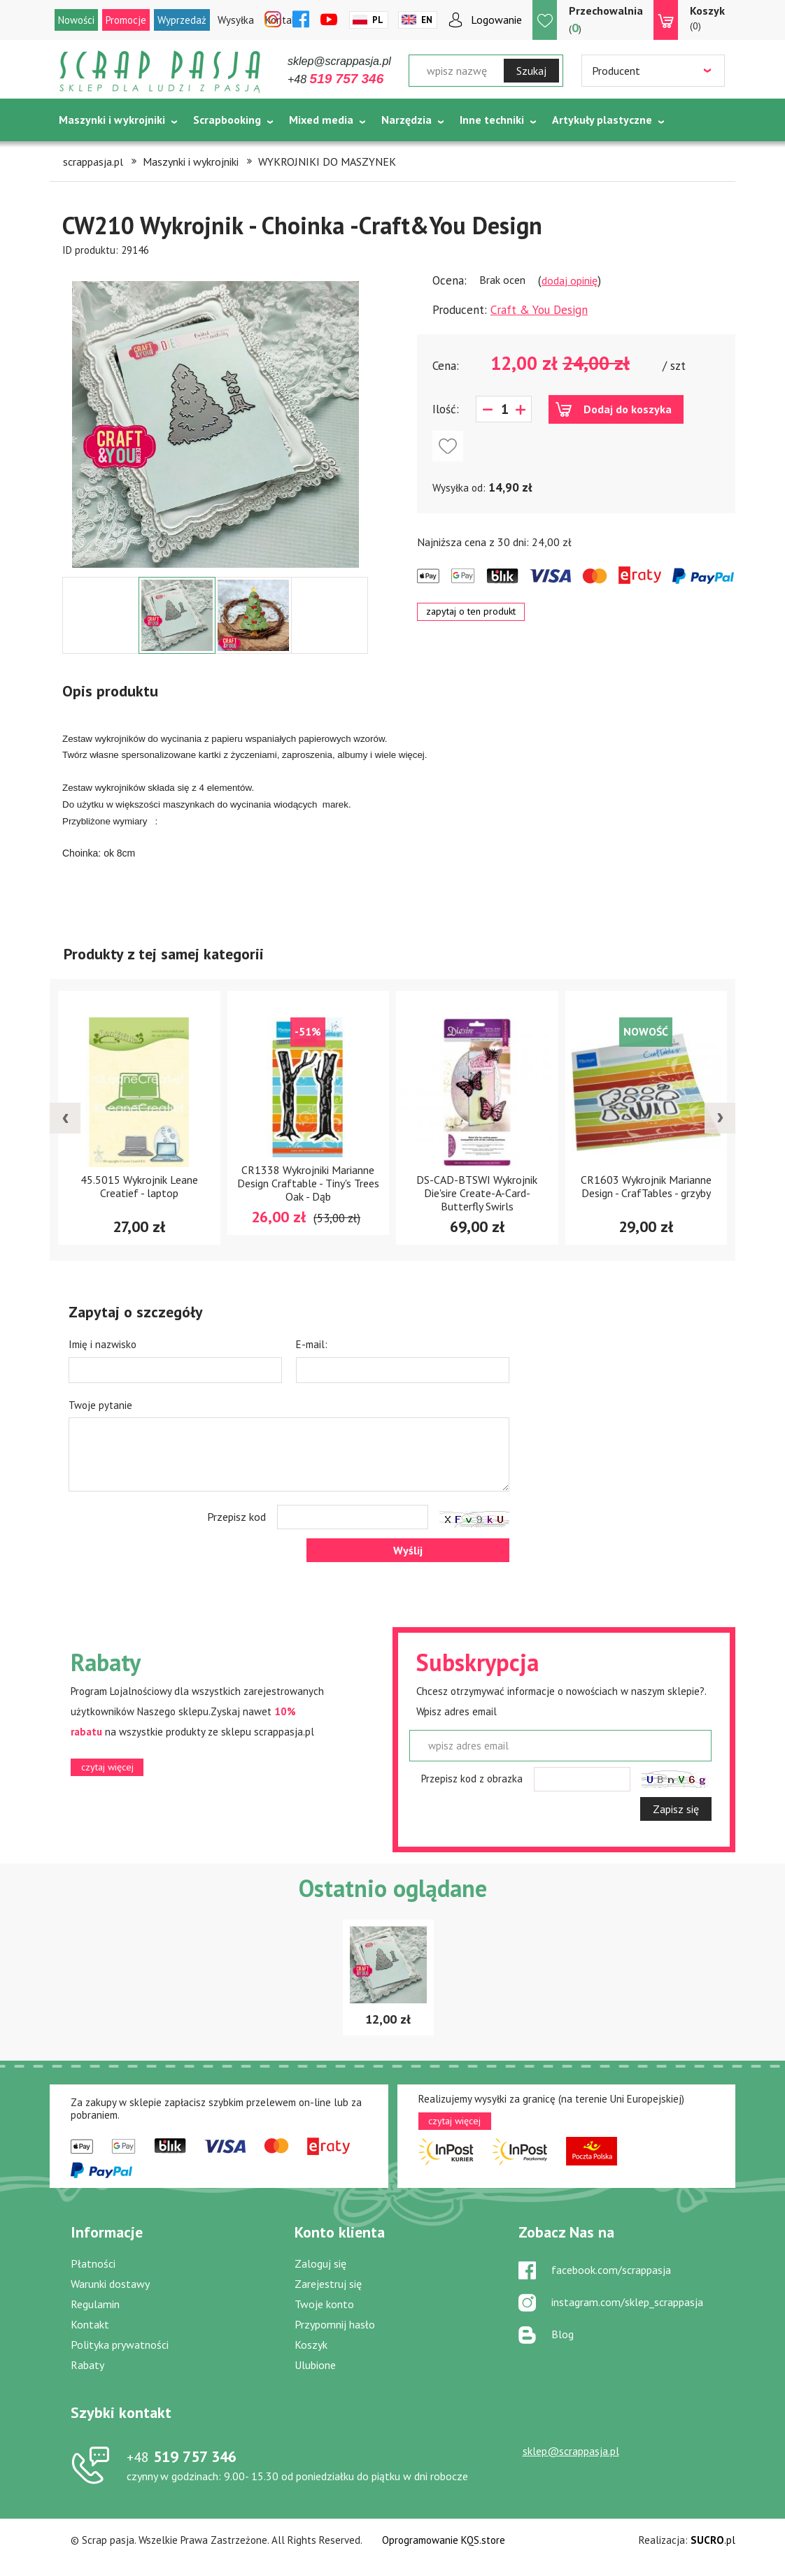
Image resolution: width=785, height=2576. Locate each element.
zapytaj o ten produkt (471, 611)
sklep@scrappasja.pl (339, 61)
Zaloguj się (320, 2263)
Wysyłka (236, 20)
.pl (713, 2540)
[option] (215, 417)
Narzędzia (406, 120)
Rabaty (87, 2365)
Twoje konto (324, 2304)
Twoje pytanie (100, 1405)
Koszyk (311, 2345)
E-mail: (311, 1344)
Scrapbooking (227, 120)
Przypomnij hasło (335, 2324)
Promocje (126, 20)
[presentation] (65, 1118)
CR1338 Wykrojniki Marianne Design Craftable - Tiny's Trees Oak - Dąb (308, 1183)
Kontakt (90, 2324)
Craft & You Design (539, 309)
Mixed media (321, 120)
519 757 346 (181, 2456)
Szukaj (531, 71)
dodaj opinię (569, 280)
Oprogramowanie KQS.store (443, 2540)
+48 (335, 79)
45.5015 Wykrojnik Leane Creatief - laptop (139, 1186)
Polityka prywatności (120, 2345)
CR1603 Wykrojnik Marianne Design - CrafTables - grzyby (646, 1186)
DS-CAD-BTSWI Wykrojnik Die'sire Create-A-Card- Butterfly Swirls (476, 1193)
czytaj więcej (107, 1767)
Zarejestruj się (328, 2284)
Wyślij (408, 1550)
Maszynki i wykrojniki (112, 120)
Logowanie (496, 20)
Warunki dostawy (110, 2284)
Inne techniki (492, 120)
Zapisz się (676, 1809)
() (606, 19)
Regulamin (95, 2304)
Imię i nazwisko (102, 1344)
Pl (377, 20)
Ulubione (315, 2365)
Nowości (76, 20)
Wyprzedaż (181, 20)
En (426, 20)
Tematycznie (92, 155)
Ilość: (445, 409)
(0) (707, 17)
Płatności (93, 2263)
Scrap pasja (160, 71)
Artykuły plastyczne (602, 120)
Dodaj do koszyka (628, 409)
